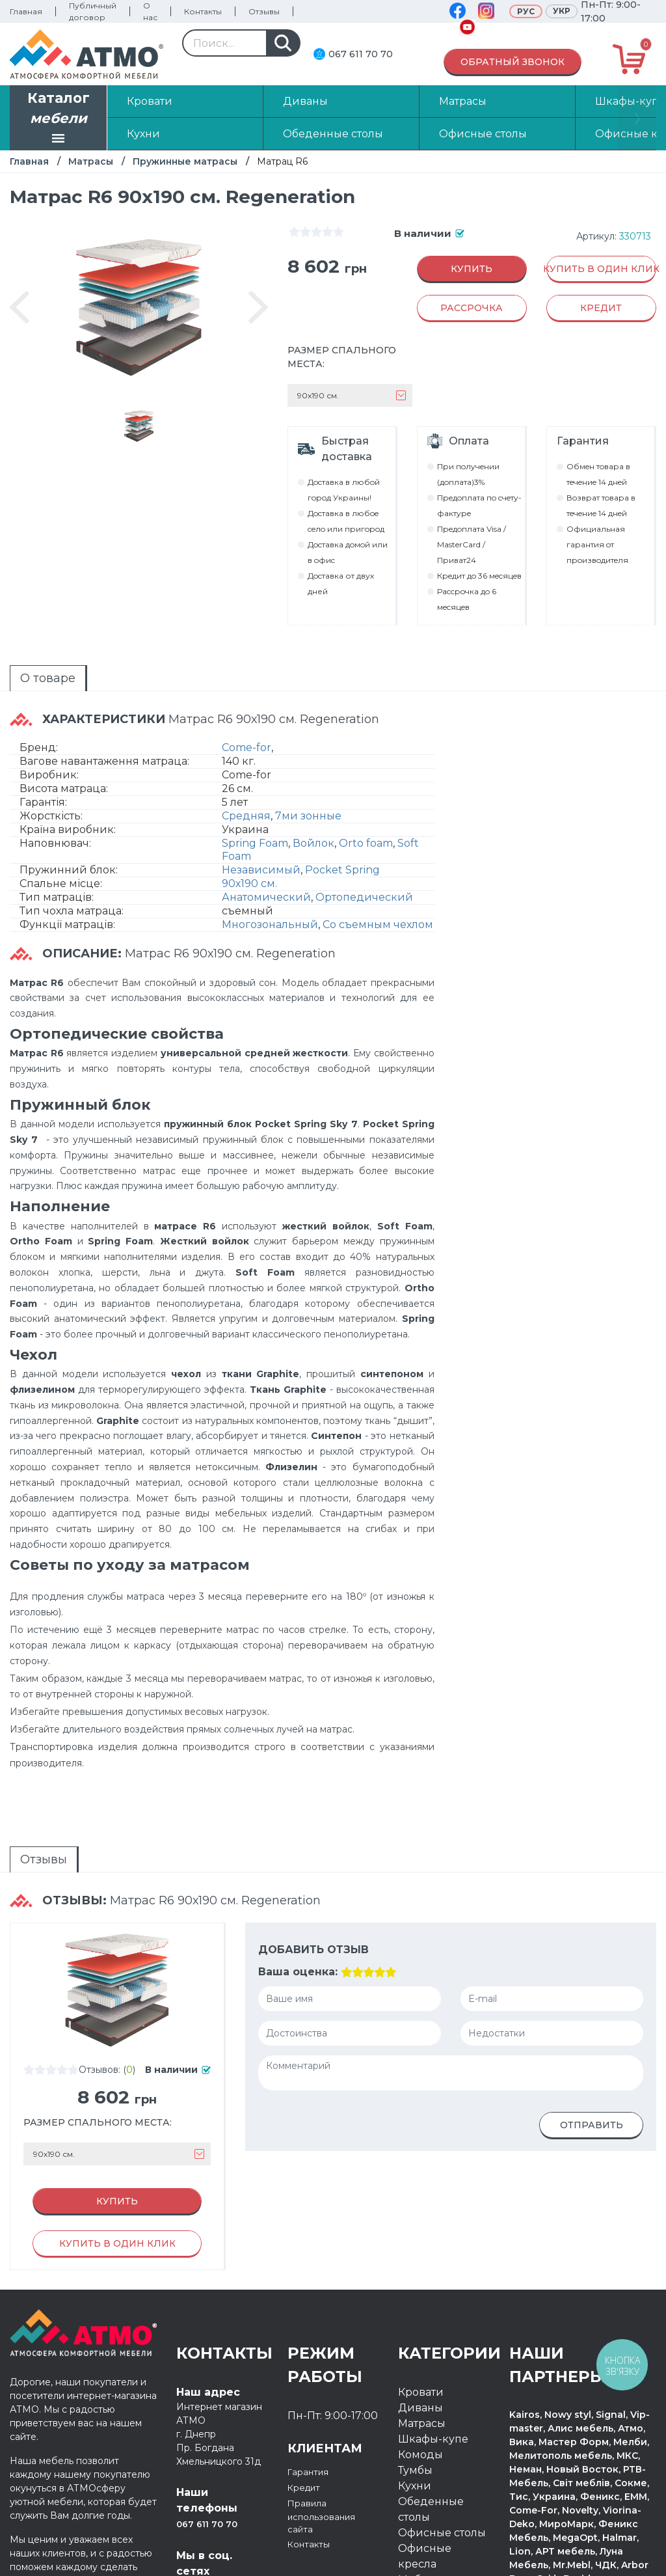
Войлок (313, 798)
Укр (561, 11)
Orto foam (366, 798)
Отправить (591, 2062)
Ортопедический (364, 852)
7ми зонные (308, 771)
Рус (526, 11)
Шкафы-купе (433, 2348)
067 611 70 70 (360, 54)
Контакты (203, 11)
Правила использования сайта (330, 2427)
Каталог (58, 119)
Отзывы (264, 11)
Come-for (246, 702)
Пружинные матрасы (185, 161)
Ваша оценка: (296, 1909)
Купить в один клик (601, 269)
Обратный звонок (512, 62)
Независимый (261, 825)
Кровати (421, 2301)
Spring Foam (255, 798)
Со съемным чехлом (378, 879)
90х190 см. (249, 838)
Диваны (420, 2316)
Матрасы (90, 161)
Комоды (420, 2363)
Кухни (414, 2395)
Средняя (246, 771)
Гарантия (312, 2380)
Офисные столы (442, 2441)
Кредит (307, 2396)
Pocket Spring (342, 825)
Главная (26, 11)
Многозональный (270, 879)
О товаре (24, 644)
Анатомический (266, 852)
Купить (471, 269)
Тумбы (415, 2379)
